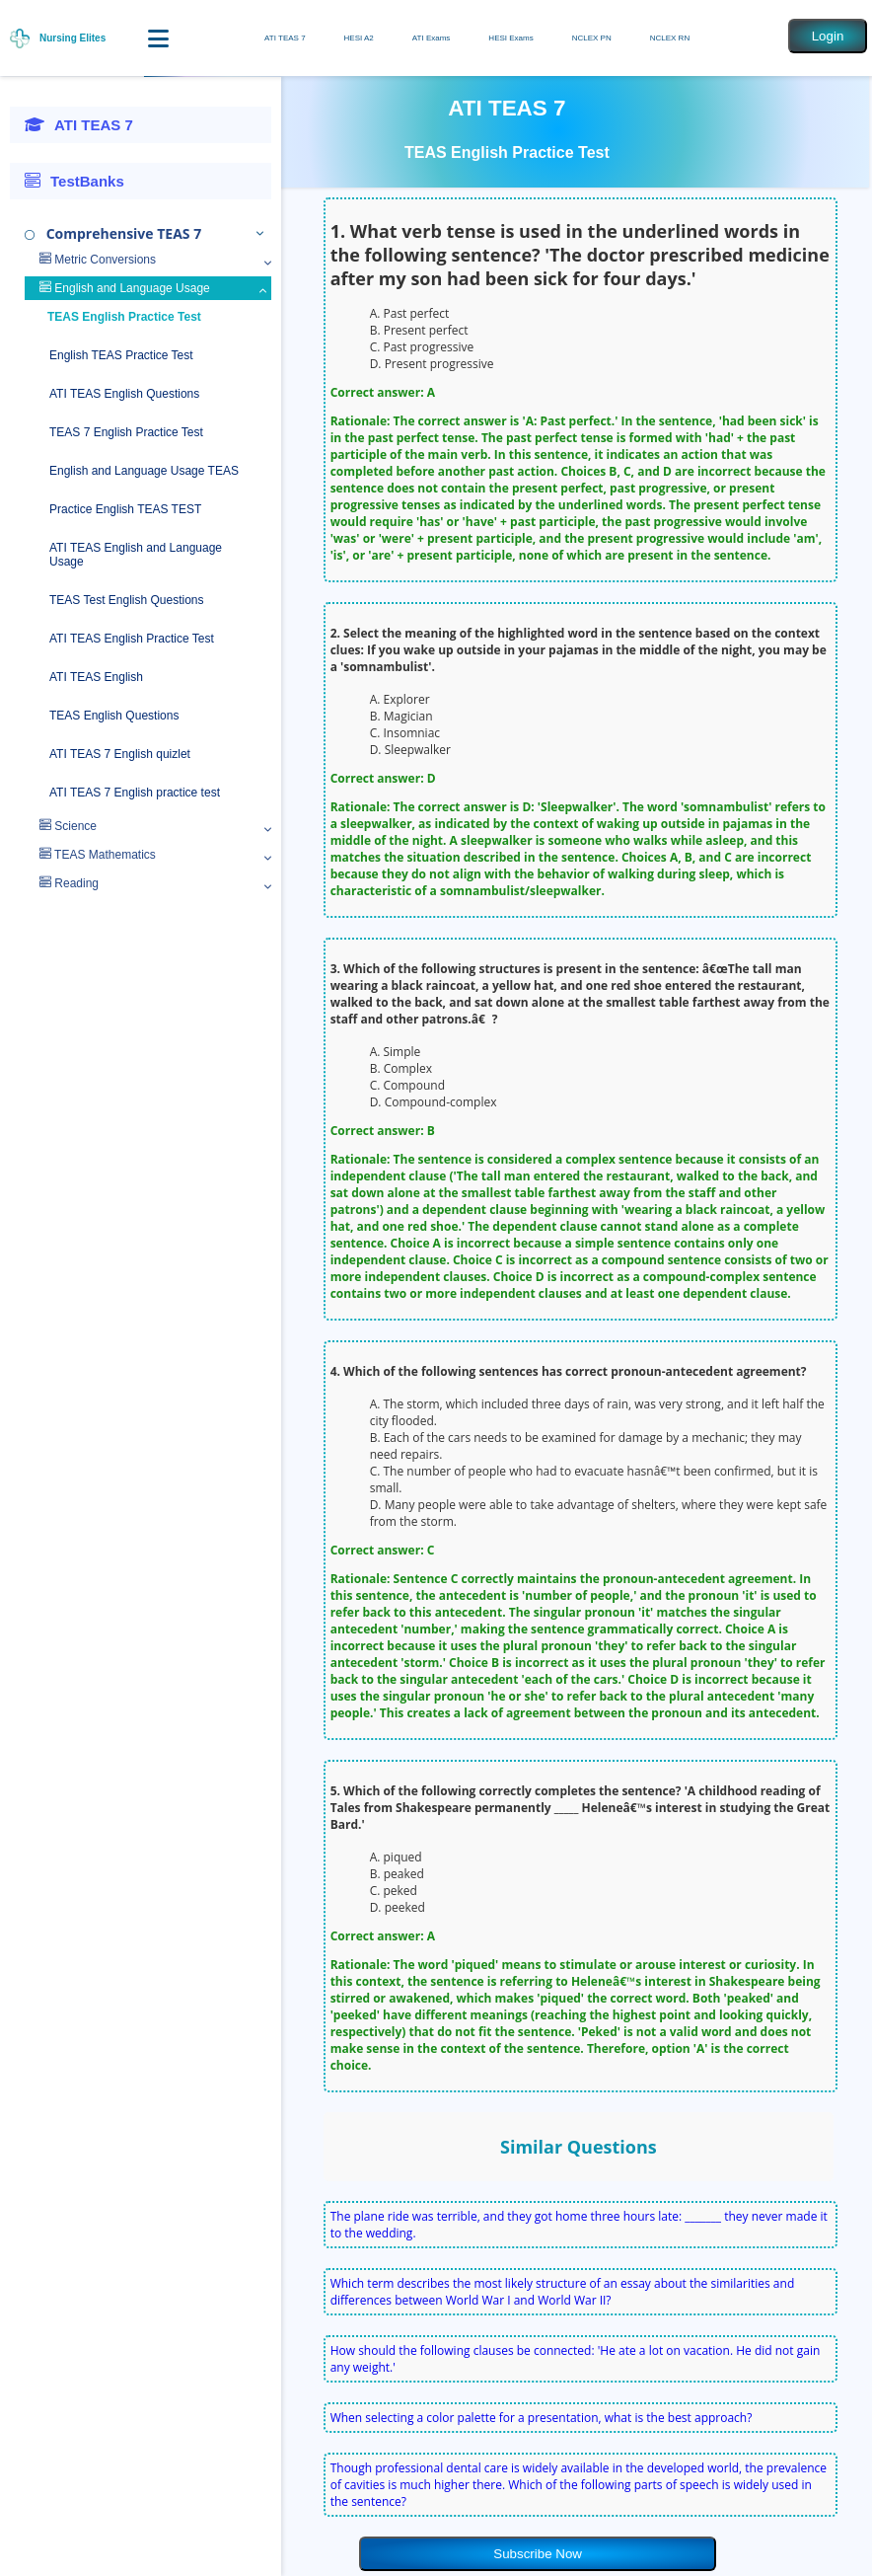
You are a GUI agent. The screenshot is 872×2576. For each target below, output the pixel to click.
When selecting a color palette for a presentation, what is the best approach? (541, 2417)
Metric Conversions (97, 259)
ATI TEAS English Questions (124, 394)
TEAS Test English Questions (126, 600)
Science (68, 826)
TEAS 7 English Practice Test (126, 432)
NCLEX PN (592, 38)
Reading (69, 883)
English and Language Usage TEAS (144, 471)
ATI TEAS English (96, 677)
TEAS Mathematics (97, 855)
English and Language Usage (124, 288)
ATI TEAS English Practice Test (131, 638)
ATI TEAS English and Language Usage (135, 554)
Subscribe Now (537, 2553)
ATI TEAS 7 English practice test (134, 792)
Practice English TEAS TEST (125, 509)
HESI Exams (510, 38)
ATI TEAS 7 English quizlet (119, 754)
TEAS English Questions (114, 715)
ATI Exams (431, 38)
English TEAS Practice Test (121, 355)
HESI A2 (359, 38)
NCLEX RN (670, 38)
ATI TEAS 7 (285, 38)
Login (828, 36)
